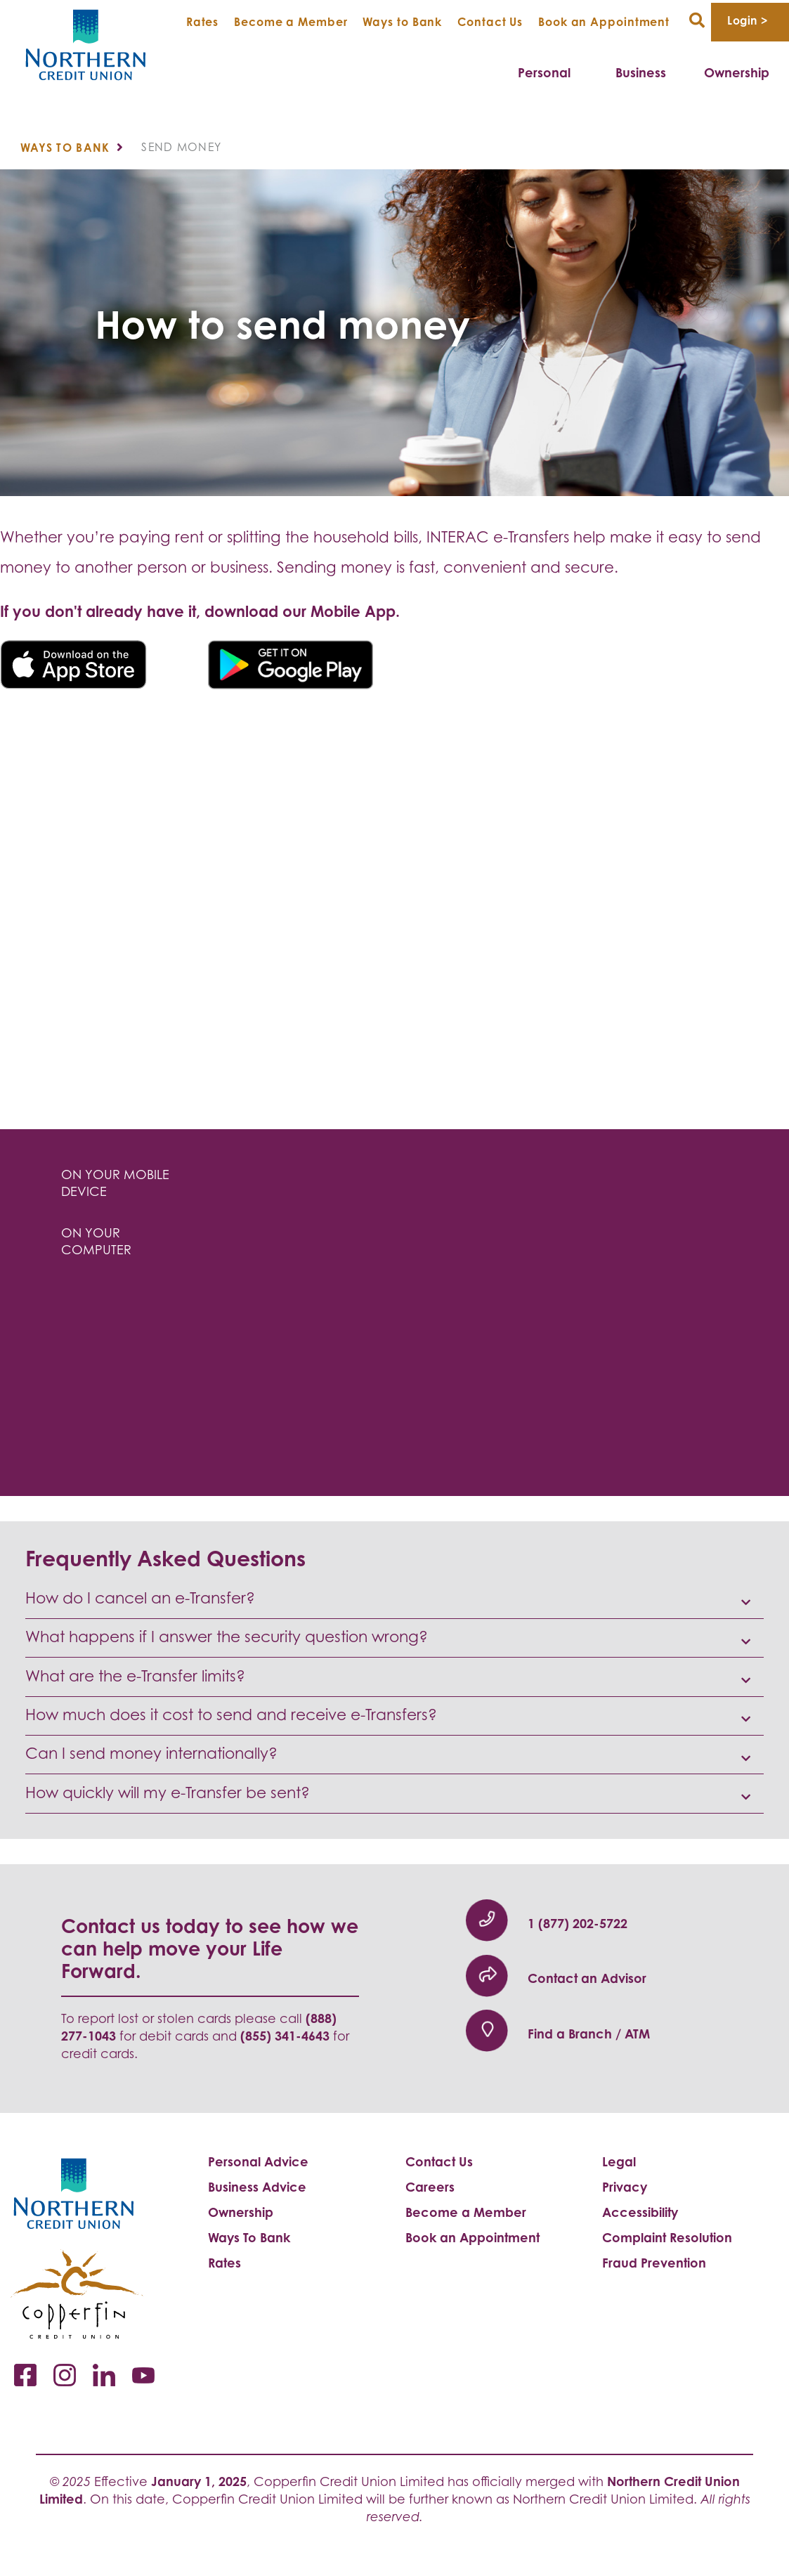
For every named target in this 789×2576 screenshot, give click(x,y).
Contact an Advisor (587, 1978)
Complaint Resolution (667, 2237)
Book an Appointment (604, 22)
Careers (430, 2186)
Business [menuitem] (640, 72)
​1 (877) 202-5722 (577, 1923)
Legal (619, 2161)
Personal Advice (258, 2161)
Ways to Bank (402, 22)
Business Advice (257, 2186)
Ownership (240, 2212)
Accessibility (640, 2212)
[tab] (117, 1183)
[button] (394, 1599)
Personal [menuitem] (544, 72)
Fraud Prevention (654, 2262)
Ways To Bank (249, 2237)
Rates (202, 22)
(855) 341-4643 (285, 2035)
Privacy (624, 2186)
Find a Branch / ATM (589, 2033)
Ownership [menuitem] (736, 72)
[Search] (697, 21)
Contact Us (490, 22)
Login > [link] (747, 20)
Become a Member (291, 22)
